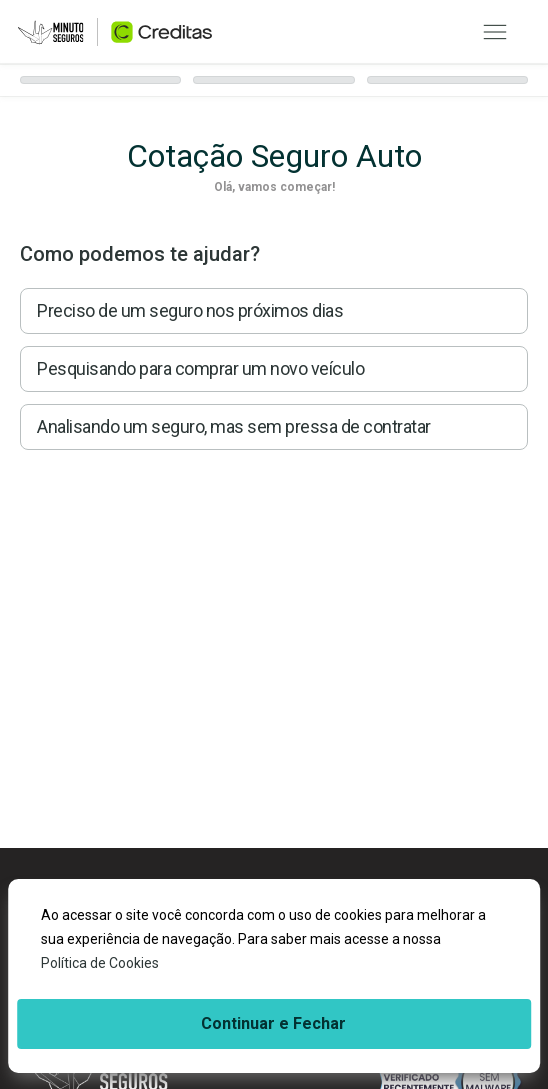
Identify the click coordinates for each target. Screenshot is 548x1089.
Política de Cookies (100, 963)
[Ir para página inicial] (115, 32)
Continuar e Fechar (273, 1023)
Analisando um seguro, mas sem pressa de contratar (234, 426)
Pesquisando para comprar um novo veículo (200, 368)
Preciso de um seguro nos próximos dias (190, 310)
